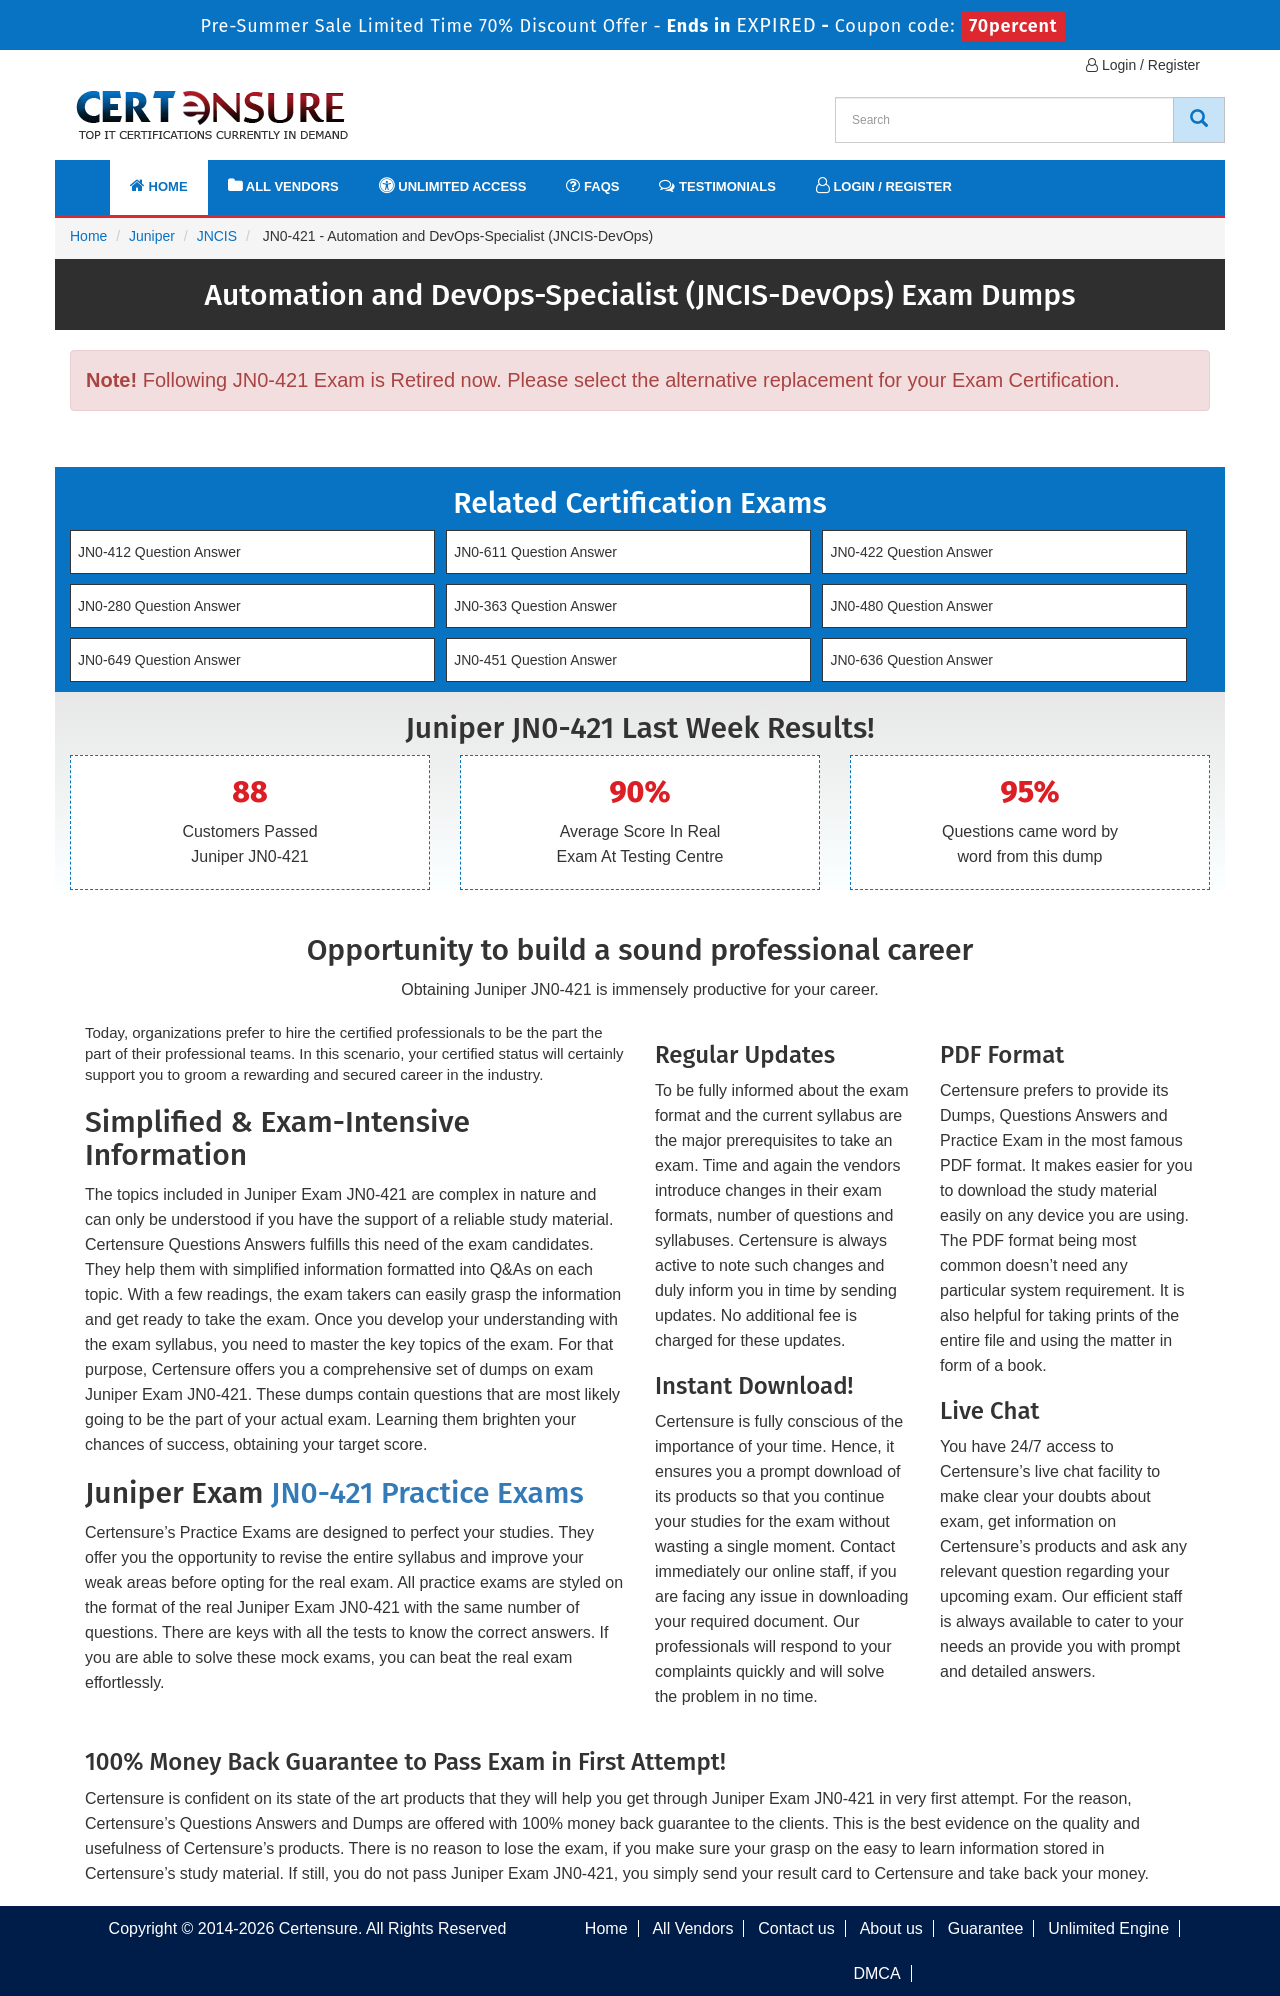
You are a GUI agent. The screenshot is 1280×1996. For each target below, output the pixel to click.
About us (891, 1928)
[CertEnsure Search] (1199, 120)
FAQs (592, 185)
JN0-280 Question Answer (159, 606)
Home (159, 185)
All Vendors (283, 185)
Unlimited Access (453, 185)
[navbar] (95, 177)
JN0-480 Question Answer (911, 606)
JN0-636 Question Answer (911, 660)
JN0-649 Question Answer (159, 660)
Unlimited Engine (1108, 1928)
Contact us (796, 1928)
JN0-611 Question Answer (535, 552)
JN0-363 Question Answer (535, 606)
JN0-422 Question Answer (911, 552)
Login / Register (1143, 65)
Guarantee (986, 1928)
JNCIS (217, 236)
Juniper (152, 236)
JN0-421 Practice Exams (427, 1493)
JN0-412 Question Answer (159, 552)
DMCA (876, 1973)
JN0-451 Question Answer (535, 660)
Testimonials (717, 185)
